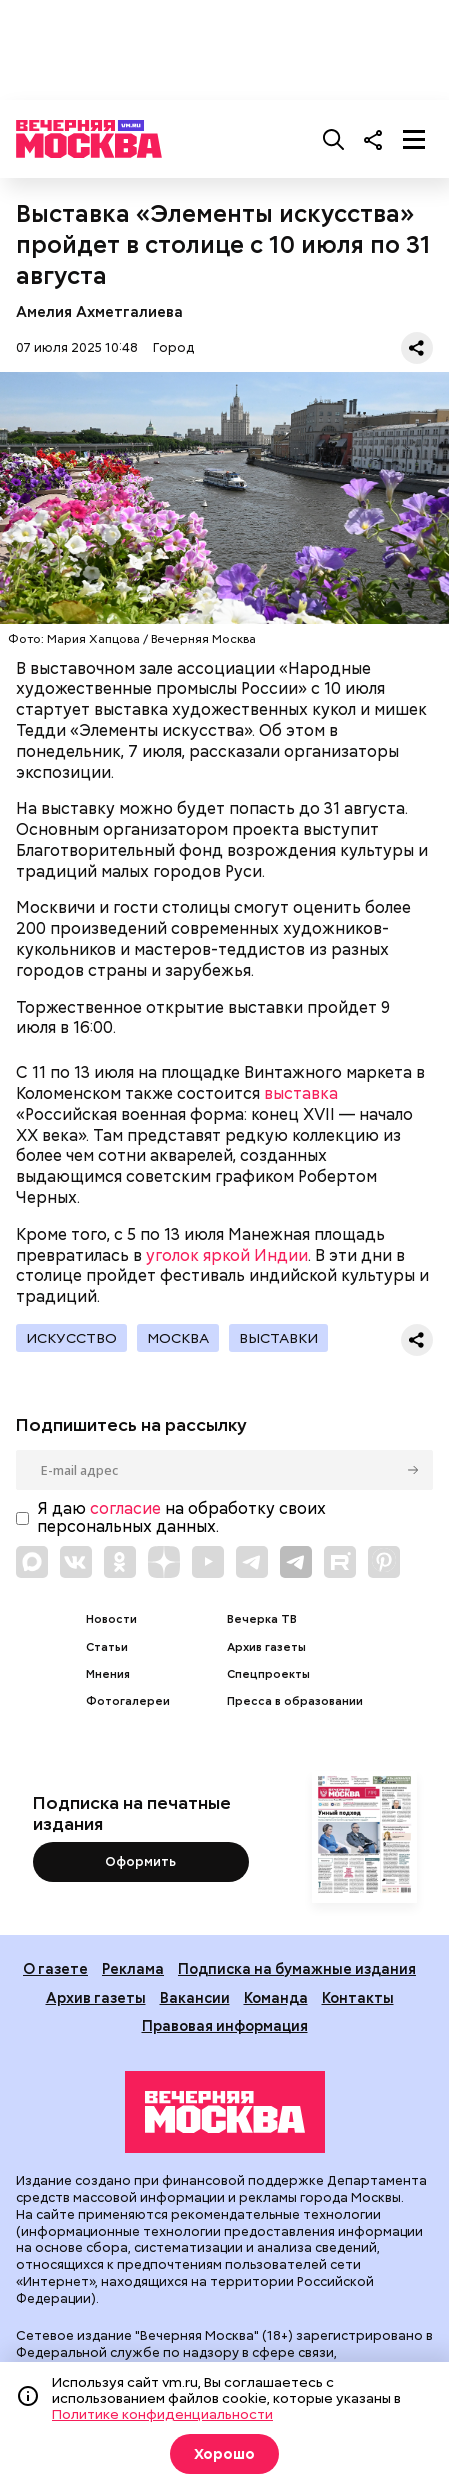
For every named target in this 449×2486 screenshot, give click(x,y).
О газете (55, 1968)
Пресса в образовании (295, 1701)
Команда (276, 1997)
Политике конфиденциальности (162, 2414)
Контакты (358, 1997)
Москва (178, 1338)
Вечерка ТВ (262, 1619)
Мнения (108, 1674)
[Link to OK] (120, 1562)
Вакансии (195, 1997)
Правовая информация (225, 2025)
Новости (111, 1619)
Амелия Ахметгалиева (99, 311)
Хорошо (224, 2454)
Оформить (140, 1861)
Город (173, 347)
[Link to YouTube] (208, 1562)
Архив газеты (266, 1647)
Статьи (107, 1647)
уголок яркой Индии (227, 1255)
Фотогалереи (128, 1701)
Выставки (278, 1338)
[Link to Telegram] (252, 1562)
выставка (301, 1093)
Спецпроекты (268, 1674)
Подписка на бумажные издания (297, 1968)
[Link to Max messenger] (32, 1562)
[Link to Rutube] (340, 1562)
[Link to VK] (76, 1562)
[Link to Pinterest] (384, 1562)
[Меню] (414, 139)
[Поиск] (334, 139)
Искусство (71, 1338)
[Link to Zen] (164, 1562)
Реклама (133, 1968)
